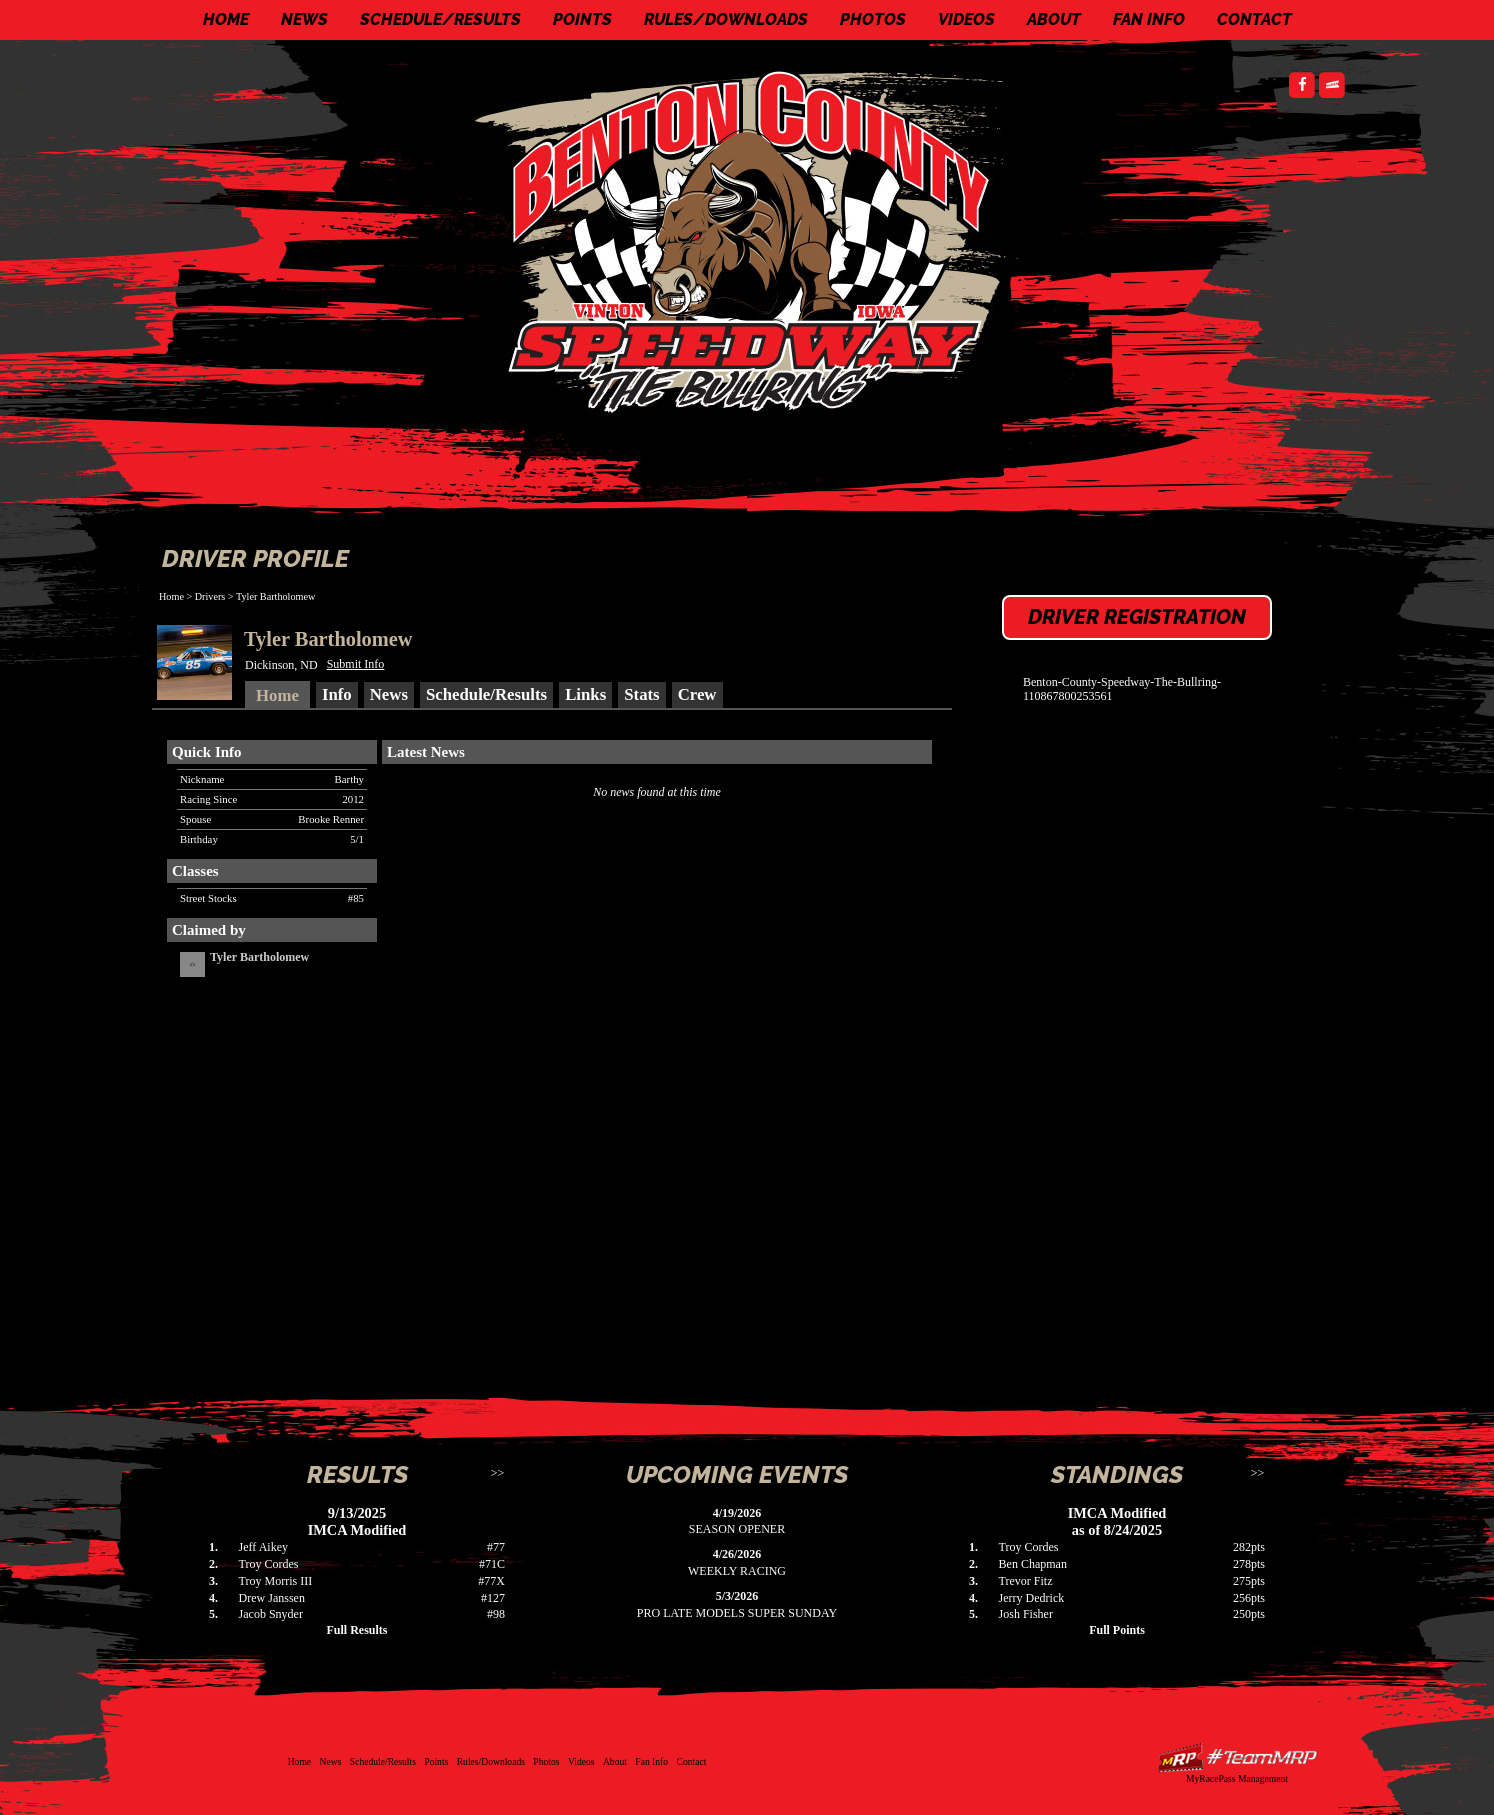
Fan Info (1149, 19)
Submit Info (356, 664)
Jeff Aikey (263, 1547)
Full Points (1117, 1630)
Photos (873, 19)
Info (337, 694)
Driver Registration (1137, 617)
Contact (1254, 19)
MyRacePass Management (1237, 1778)
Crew (697, 694)
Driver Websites (1237, 1757)
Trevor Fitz (1026, 1581)
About (1054, 19)
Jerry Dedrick (1032, 1598)
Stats (641, 694)
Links (585, 694)
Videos (966, 19)
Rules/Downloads (726, 19)
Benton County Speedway (752, 240)
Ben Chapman (1033, 1564)
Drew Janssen (272, 1598)
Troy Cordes (269, 1564)
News (304, 19)
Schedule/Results (440, 19)
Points (582, 19)
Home (226, 19)
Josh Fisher (1026, 1614)
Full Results (356, 1630)
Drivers (210, 596)
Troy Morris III (276, 1581)
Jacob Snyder (271, 1614)
